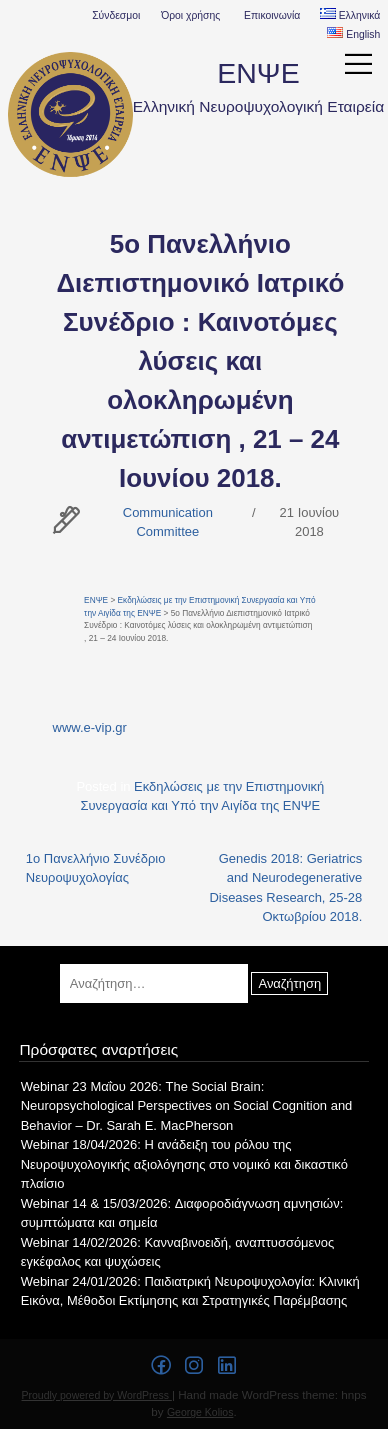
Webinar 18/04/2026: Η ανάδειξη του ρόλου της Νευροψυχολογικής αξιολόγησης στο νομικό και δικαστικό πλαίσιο (184, 1164)
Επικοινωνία (272, 15)
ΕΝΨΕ (258, 73)
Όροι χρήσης (190, 15)
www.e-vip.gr (90, 727)
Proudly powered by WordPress (97, 1395)
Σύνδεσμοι (116, 15)
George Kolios (200, 1412)
